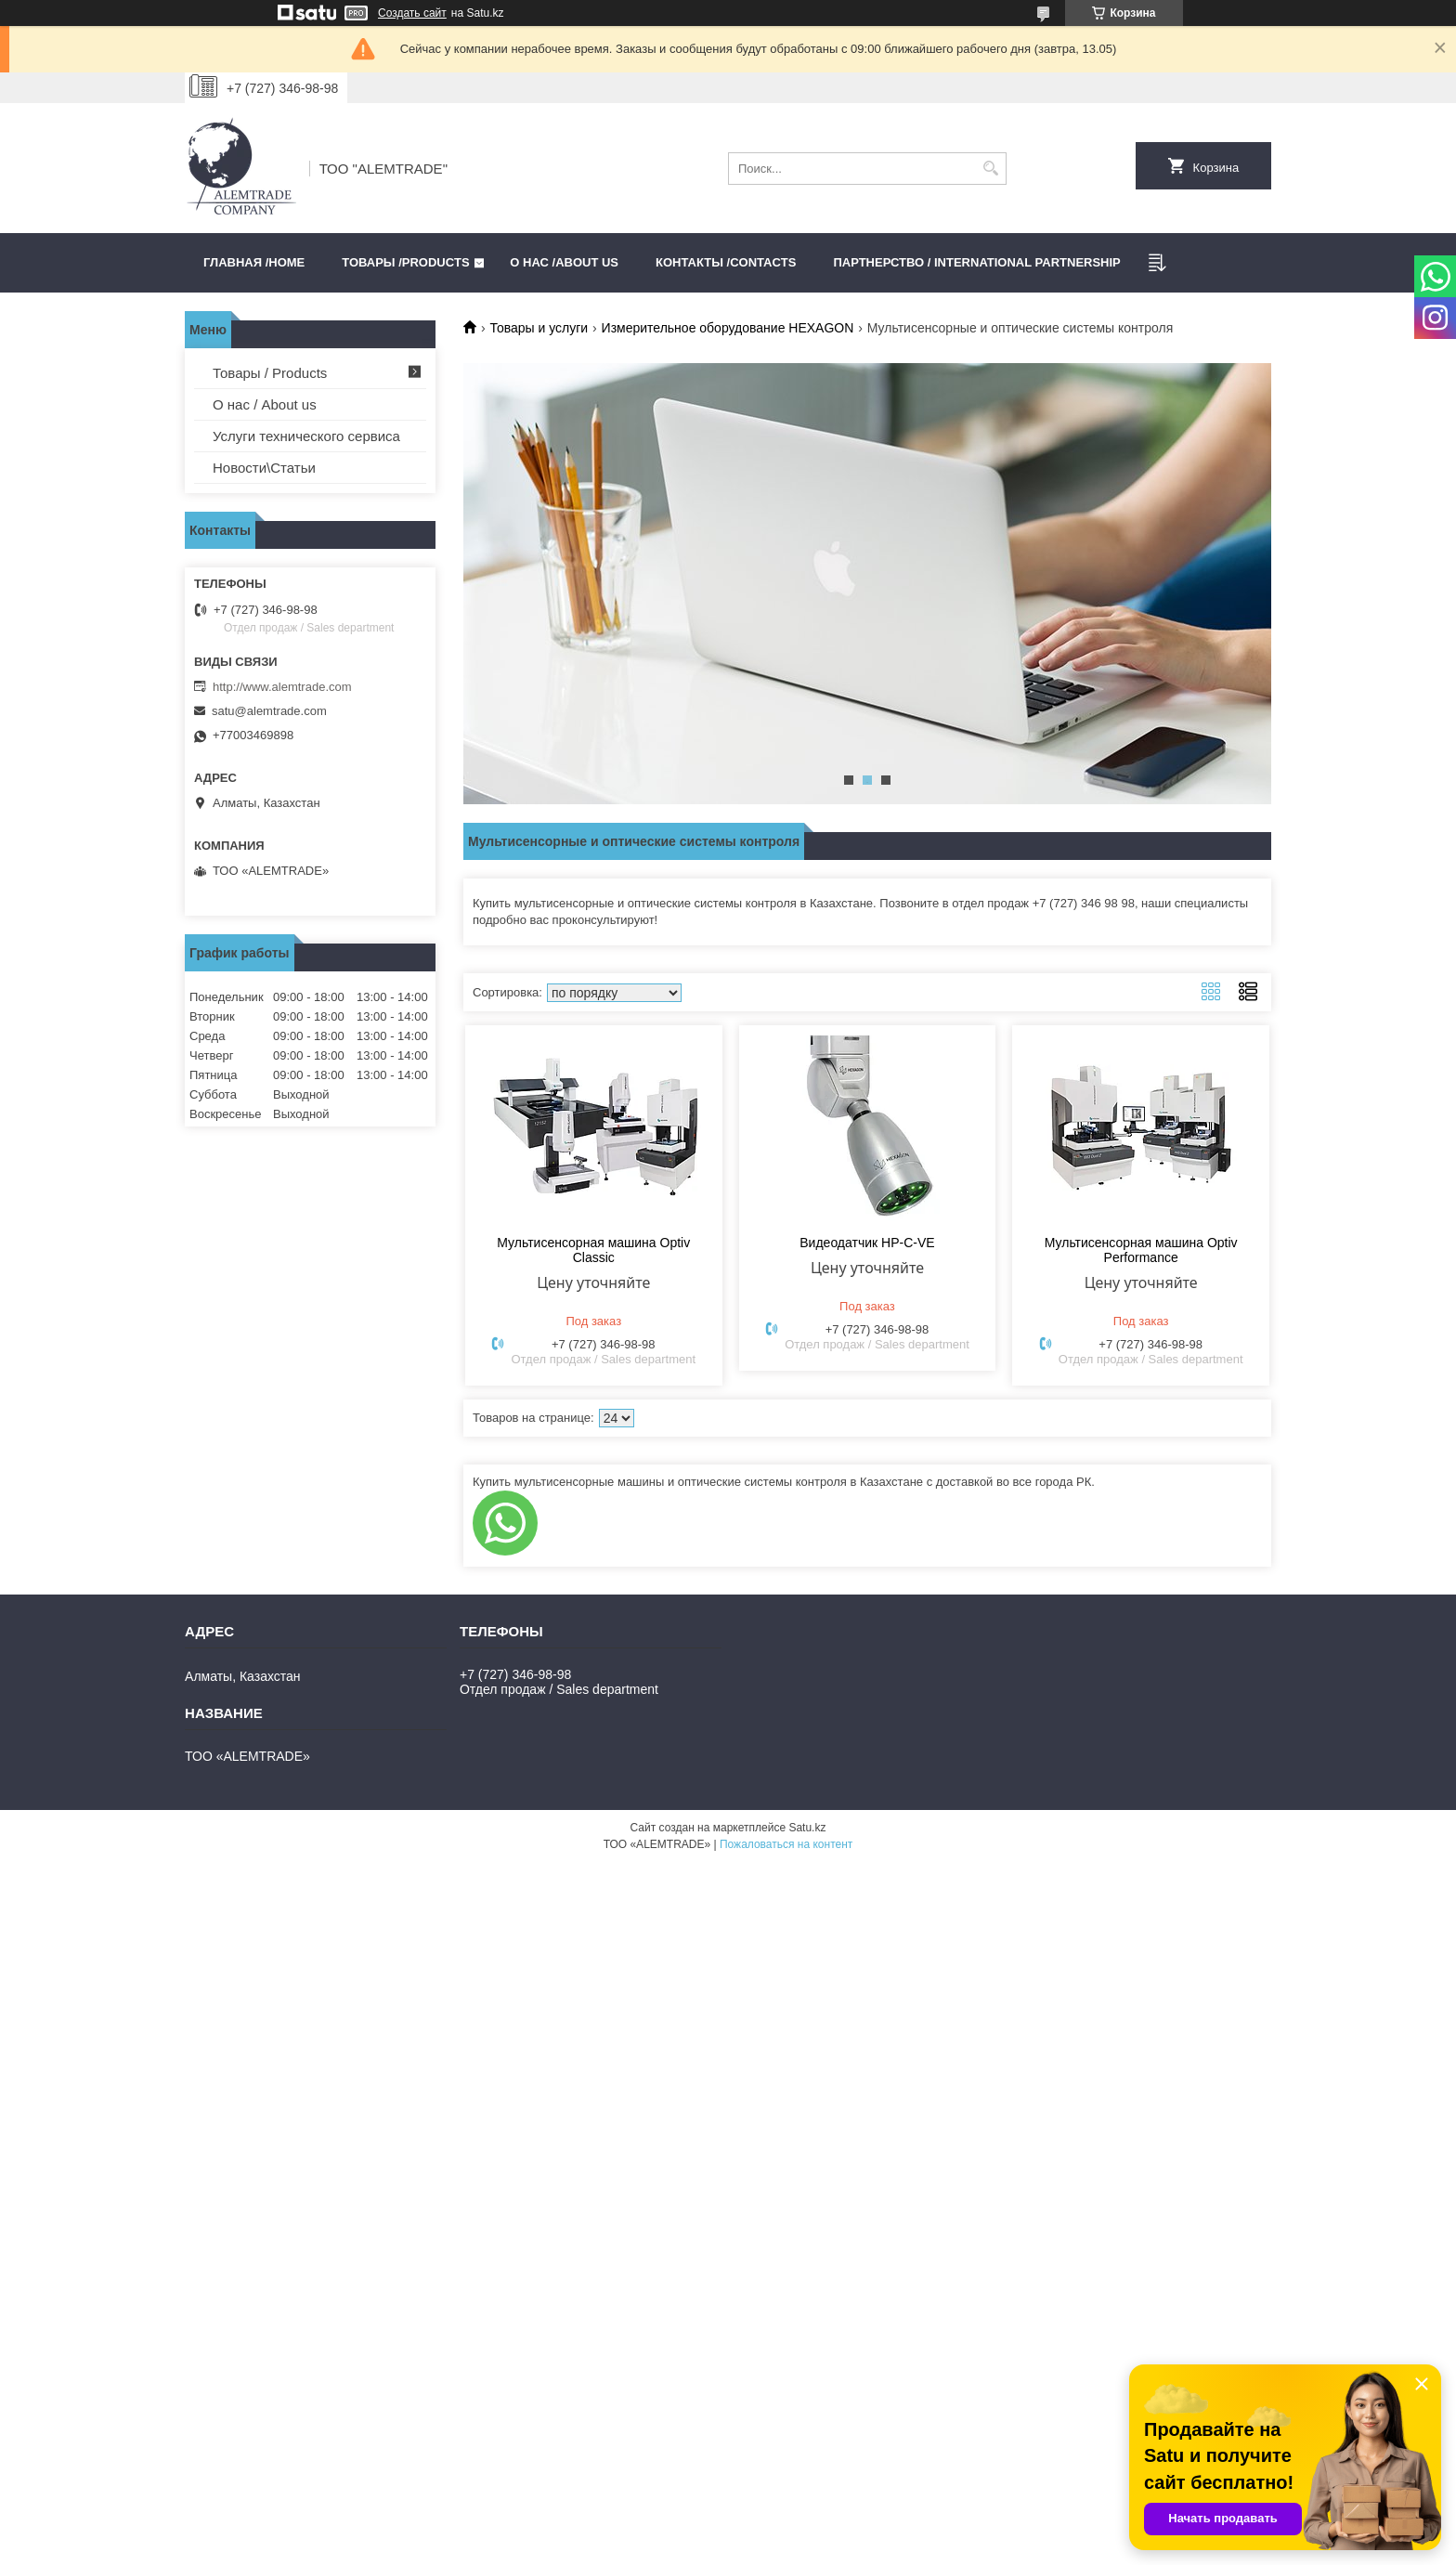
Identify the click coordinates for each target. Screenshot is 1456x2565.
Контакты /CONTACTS (726, 262)
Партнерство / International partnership (976, 262)
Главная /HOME (254, 262)
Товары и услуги (538, 327)
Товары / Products (270, 373)
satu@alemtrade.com (269, 711)
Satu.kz (807, 1827)
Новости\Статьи (264, 467)
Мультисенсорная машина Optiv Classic (593, 1250)
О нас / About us (265, 404)
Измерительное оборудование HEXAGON (728, 327)
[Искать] (990, 168)
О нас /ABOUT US (564, 262)
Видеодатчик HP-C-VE (867, 1242)
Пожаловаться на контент (786, 1844)
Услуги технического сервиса (306, 436)
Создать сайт (412, 13)
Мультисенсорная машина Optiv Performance (1141, 1250)
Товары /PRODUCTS (405, 262)
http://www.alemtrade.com (282, 687)
